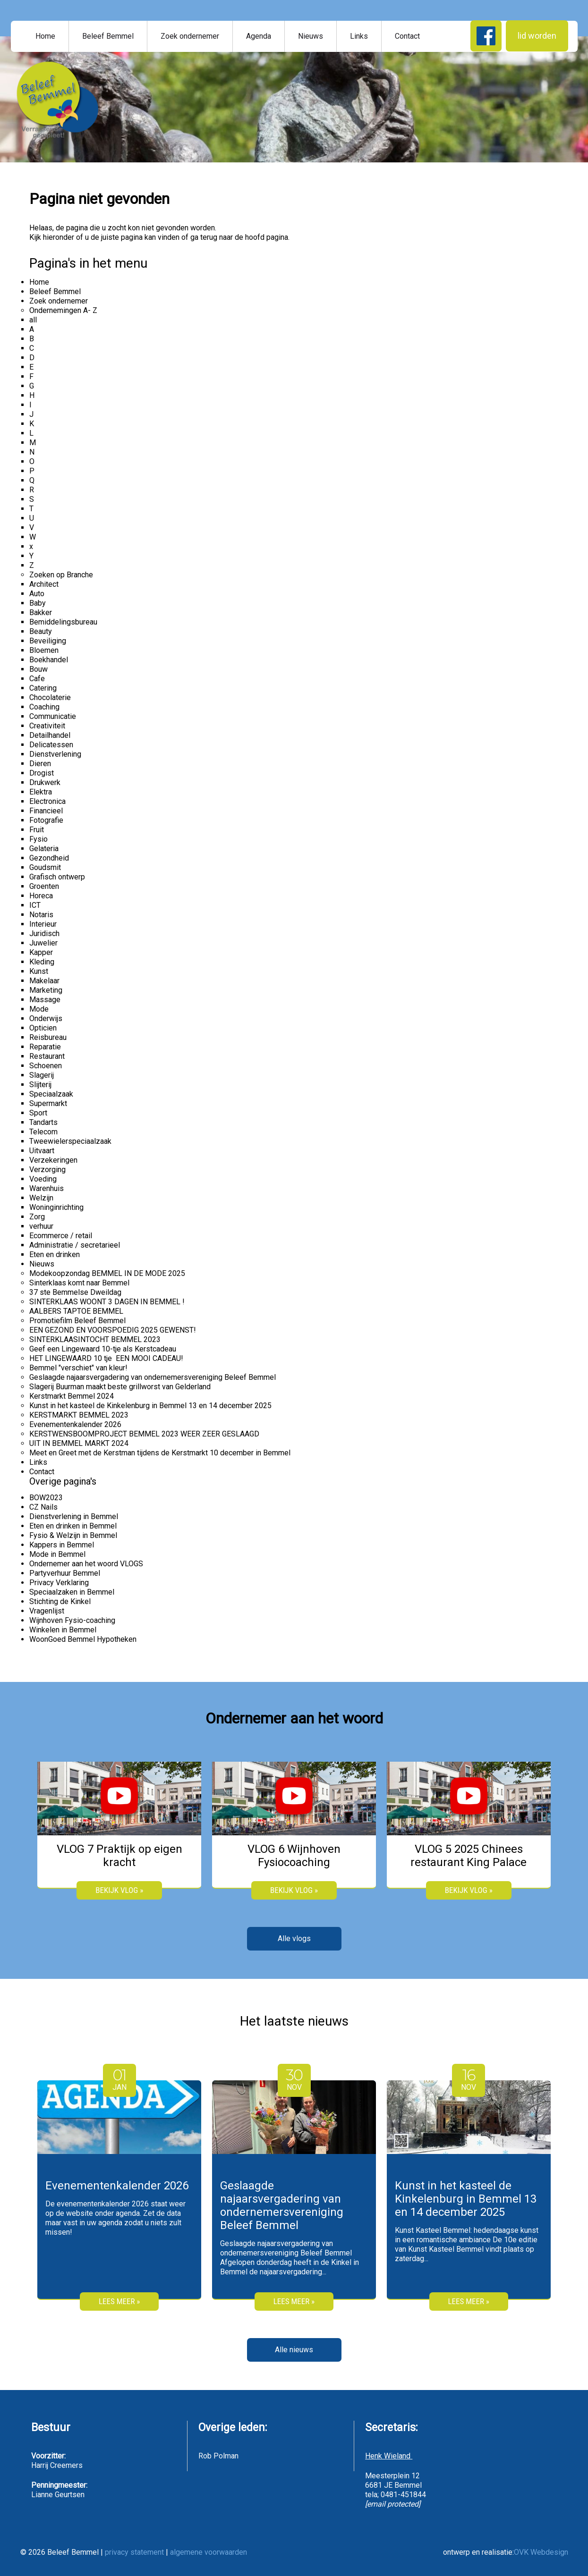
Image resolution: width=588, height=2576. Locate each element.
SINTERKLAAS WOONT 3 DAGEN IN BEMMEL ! (107, 1301)
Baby (37, 603)
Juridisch (44, 933)
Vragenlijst (46, 1610)
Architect (44, 584)
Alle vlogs (294, 1938)
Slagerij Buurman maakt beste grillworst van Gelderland (120, 1386)
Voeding (43, 1178)
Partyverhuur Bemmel (64, 1573)
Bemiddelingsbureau (63, 621)
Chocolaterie (50, 697)
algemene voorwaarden (208, 2552)
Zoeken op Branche (61, 574)
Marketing (45, 990)
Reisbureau (48, 1037)
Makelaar (44, 980)
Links (359, 36)
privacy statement (134, 2552)
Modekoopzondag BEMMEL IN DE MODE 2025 (107, 1273)
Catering (43, 688)
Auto (36, 593)
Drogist (41, 773)
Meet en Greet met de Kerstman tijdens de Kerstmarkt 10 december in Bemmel (159, 1452)
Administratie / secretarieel (74, 1245)
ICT (35, 905)
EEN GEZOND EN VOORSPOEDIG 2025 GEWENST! (112, 1330)
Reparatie (45, 1046)
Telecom (43, 1131)
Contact (407, 36)
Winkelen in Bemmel (62, 1629)
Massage (44, 999)
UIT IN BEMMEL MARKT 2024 (78, 1443)
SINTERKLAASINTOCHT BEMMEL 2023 (95, 1339)
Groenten (44, 886)
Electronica (47, 801)
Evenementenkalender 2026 (75, 1424)
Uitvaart (41, 1150)
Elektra (40, 791)
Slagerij (41, 1075)
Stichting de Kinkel (60, 1601)
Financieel (46, 810)
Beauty (40, 631)
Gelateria (44, 848)
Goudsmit (45, 867)
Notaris (41, 914)
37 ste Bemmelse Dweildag (75, 1292)
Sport (38, 1112)
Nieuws (310, 36)
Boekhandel (48, 659)
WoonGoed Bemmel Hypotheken (82, 1639)
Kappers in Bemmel (61, 1544)
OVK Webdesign (541, 2552)
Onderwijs (45, 1018)
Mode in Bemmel (57, 1554)
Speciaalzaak (51, 1094)
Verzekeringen (53, 1160)
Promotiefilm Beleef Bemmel (77, 1320)
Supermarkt (48, 1103)
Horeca (41, 895)
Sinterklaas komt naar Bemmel (79, 1282)
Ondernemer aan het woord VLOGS (86, 1563)
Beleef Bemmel (108, 36)
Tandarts (43, 1122)
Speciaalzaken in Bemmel (71, 1592)
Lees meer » (119, 2301)
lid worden (537, 36)
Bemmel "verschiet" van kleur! (78, 1367)
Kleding (41, 961)
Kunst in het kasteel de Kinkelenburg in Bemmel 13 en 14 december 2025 (150, 1405)
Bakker (40, 612)
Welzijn (41, 1197)
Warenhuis (46, 1188)
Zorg (37, 1216)
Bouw (38, 669)
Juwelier (43, 942)
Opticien (43, 1027)
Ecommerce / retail (60, 1235)
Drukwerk (44, 782)
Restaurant (47, 1056)
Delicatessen (51, 744)
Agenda (258, 36)
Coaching (44, 706)
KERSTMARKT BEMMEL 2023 (78, 1414)
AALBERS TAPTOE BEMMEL (76, 1311)
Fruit (36, 829)
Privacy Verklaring (59, 1582)
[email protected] (392, 2504)
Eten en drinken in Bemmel (73, 1525)
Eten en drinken (54, 1254)
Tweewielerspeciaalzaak (70, 1141)
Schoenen (45, 1065)
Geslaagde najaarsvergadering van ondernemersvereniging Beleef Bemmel (152, 1377)
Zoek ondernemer (190, 36)
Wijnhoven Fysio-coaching (72, 1620)
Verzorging (47, 1169)
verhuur (41, 1226)
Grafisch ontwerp (57, 876)
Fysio (38, 839)
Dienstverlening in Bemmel (73, 1516)
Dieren (40, 763)
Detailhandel (49, 735)
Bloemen (44, 650)
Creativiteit (47, 725)
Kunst (38, 971)
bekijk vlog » (119, 1890)
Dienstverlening (55, 754)
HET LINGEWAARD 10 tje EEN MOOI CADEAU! (106, 1358)
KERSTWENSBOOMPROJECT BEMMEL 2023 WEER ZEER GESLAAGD (144, 1433)
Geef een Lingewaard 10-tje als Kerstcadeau (102, 1348)
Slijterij (40, 1084)
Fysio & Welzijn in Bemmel (73, 1535)
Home (45, 36)
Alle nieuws (294, 2349)
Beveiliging (47, 640)
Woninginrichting (56, 1207)
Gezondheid (49, 857)
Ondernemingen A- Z (63, 310)
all (33, 319)
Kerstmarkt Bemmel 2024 (71, 1396)
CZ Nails (43, 1507)
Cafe (37, 678)
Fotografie (46, 820)
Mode (39, 1009)
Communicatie (52, 716)
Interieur (43, 924)
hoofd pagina (266, 237)
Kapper (41, 952)
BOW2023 (46, 1497)
